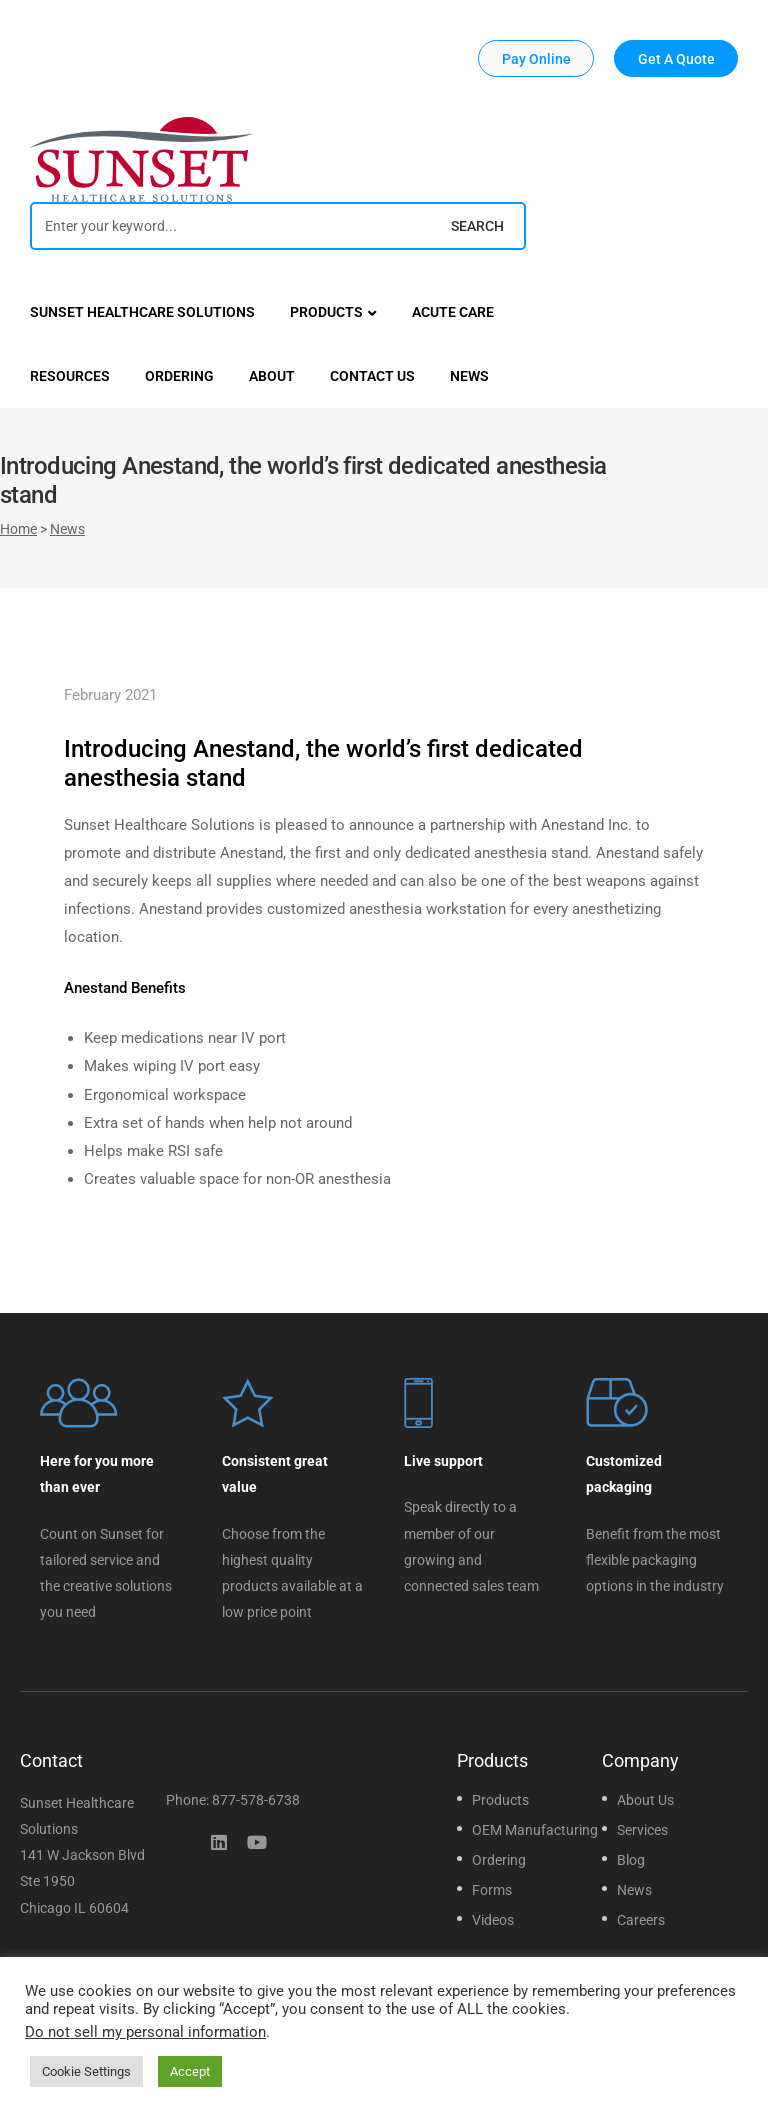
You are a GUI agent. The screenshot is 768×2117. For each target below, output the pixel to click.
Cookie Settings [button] (86, 2071)
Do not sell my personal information (145, 2032)
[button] (536, 58)
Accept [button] (190, 2071)
